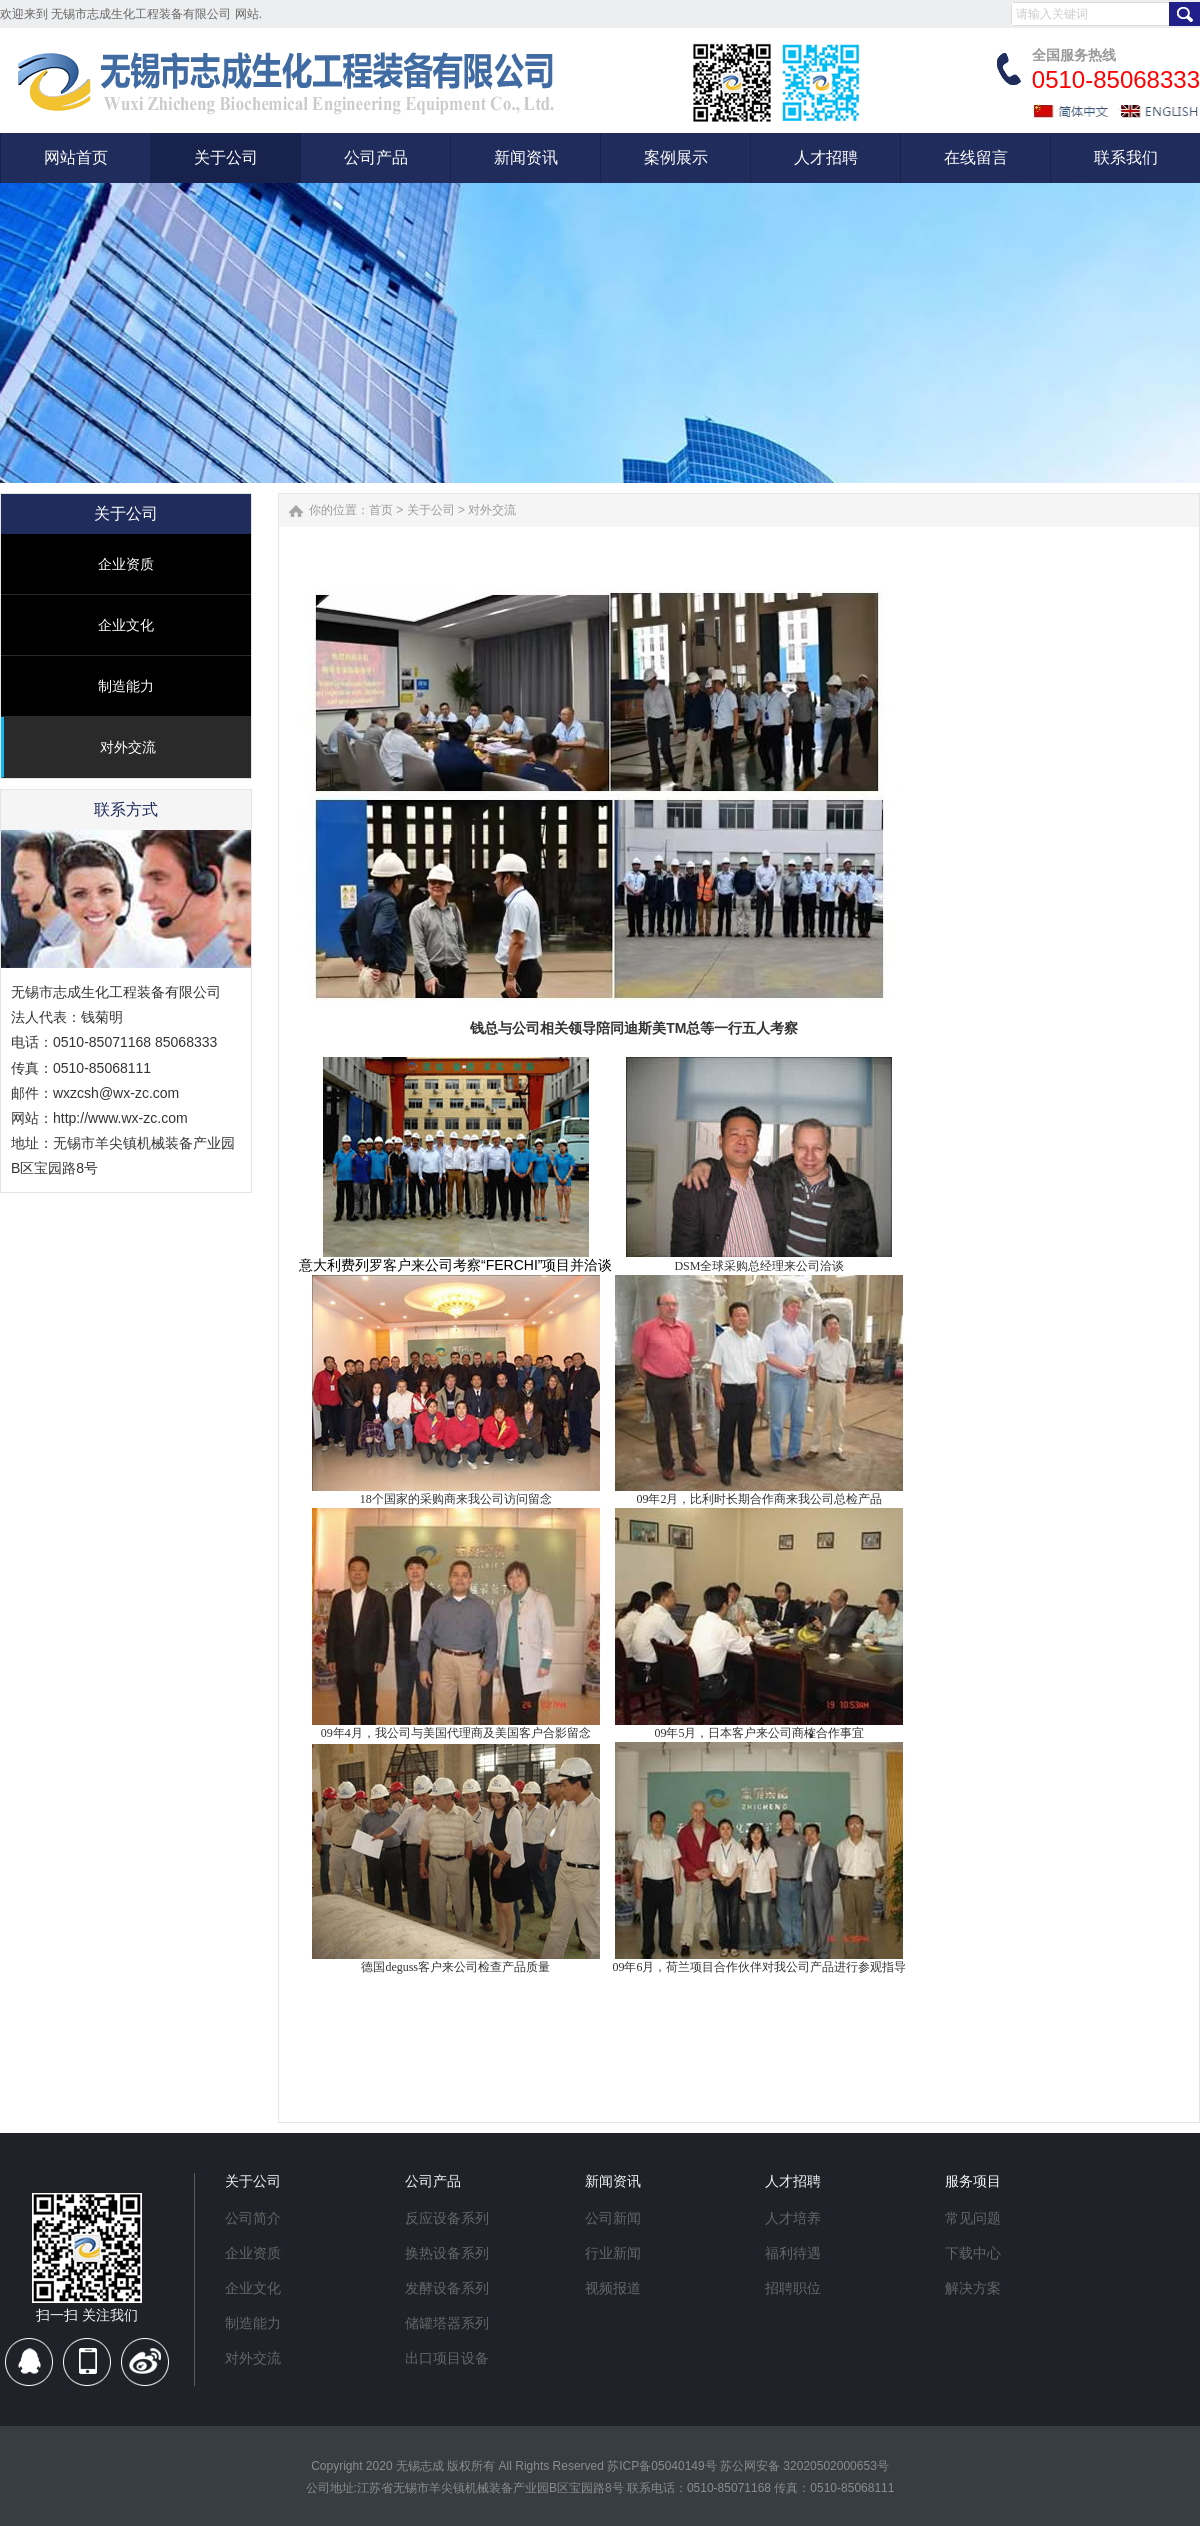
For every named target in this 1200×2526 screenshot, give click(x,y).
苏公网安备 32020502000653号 (804, 2466)
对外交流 (128, 747)
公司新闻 (613, 2218)
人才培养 (793, 2218)
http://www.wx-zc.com (120, 1118)
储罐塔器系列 (447, 2323)
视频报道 (613, 2288)
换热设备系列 (447, 2253)
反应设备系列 (447, 2218)
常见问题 (973, 2218)
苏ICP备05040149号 (661, 2466)
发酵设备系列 (447, 2288)
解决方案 (973, 2288)
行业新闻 (613, 2253)
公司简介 (253, 2218)
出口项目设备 (447, 2358)
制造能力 (126, 686)
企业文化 (126, 625)
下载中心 (973, 2253)
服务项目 (973, 2181)
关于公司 (431, 510)
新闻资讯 (613, 2181)
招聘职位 (793, 2288)
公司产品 (433, 2181)
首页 (381, 510)
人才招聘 (793, 2181)
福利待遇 (793, 2253)
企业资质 (126, 564)
